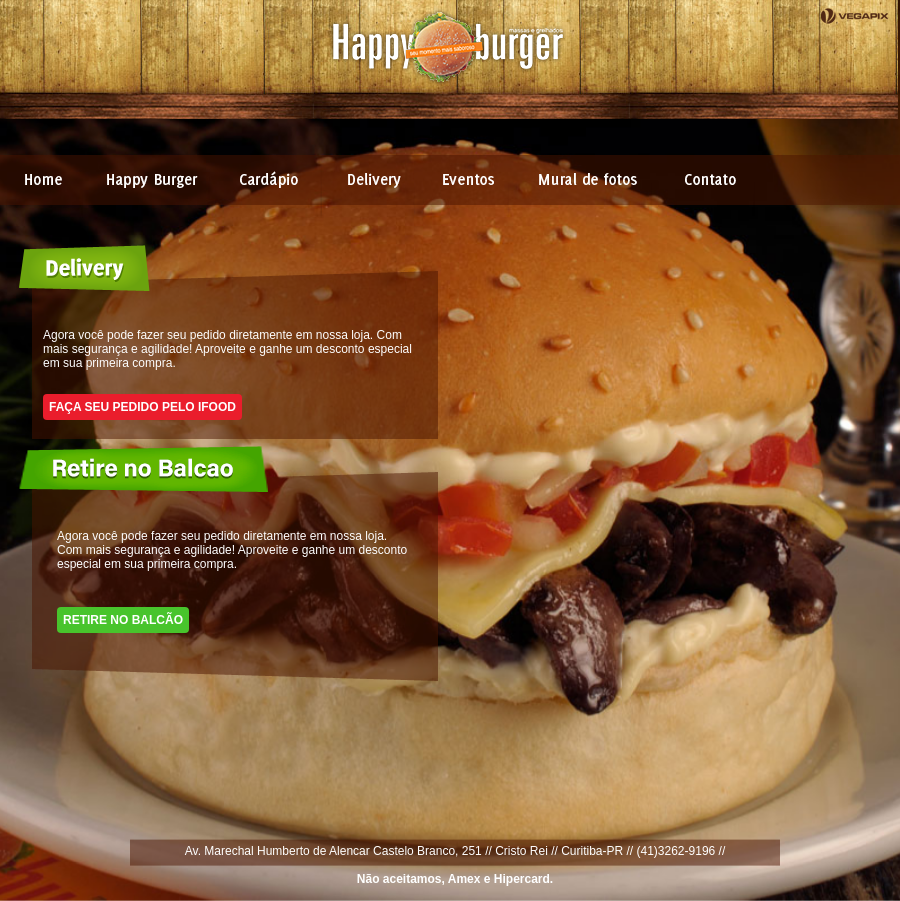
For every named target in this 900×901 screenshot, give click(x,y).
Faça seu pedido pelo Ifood (142, 407)
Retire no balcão (123, 620)
